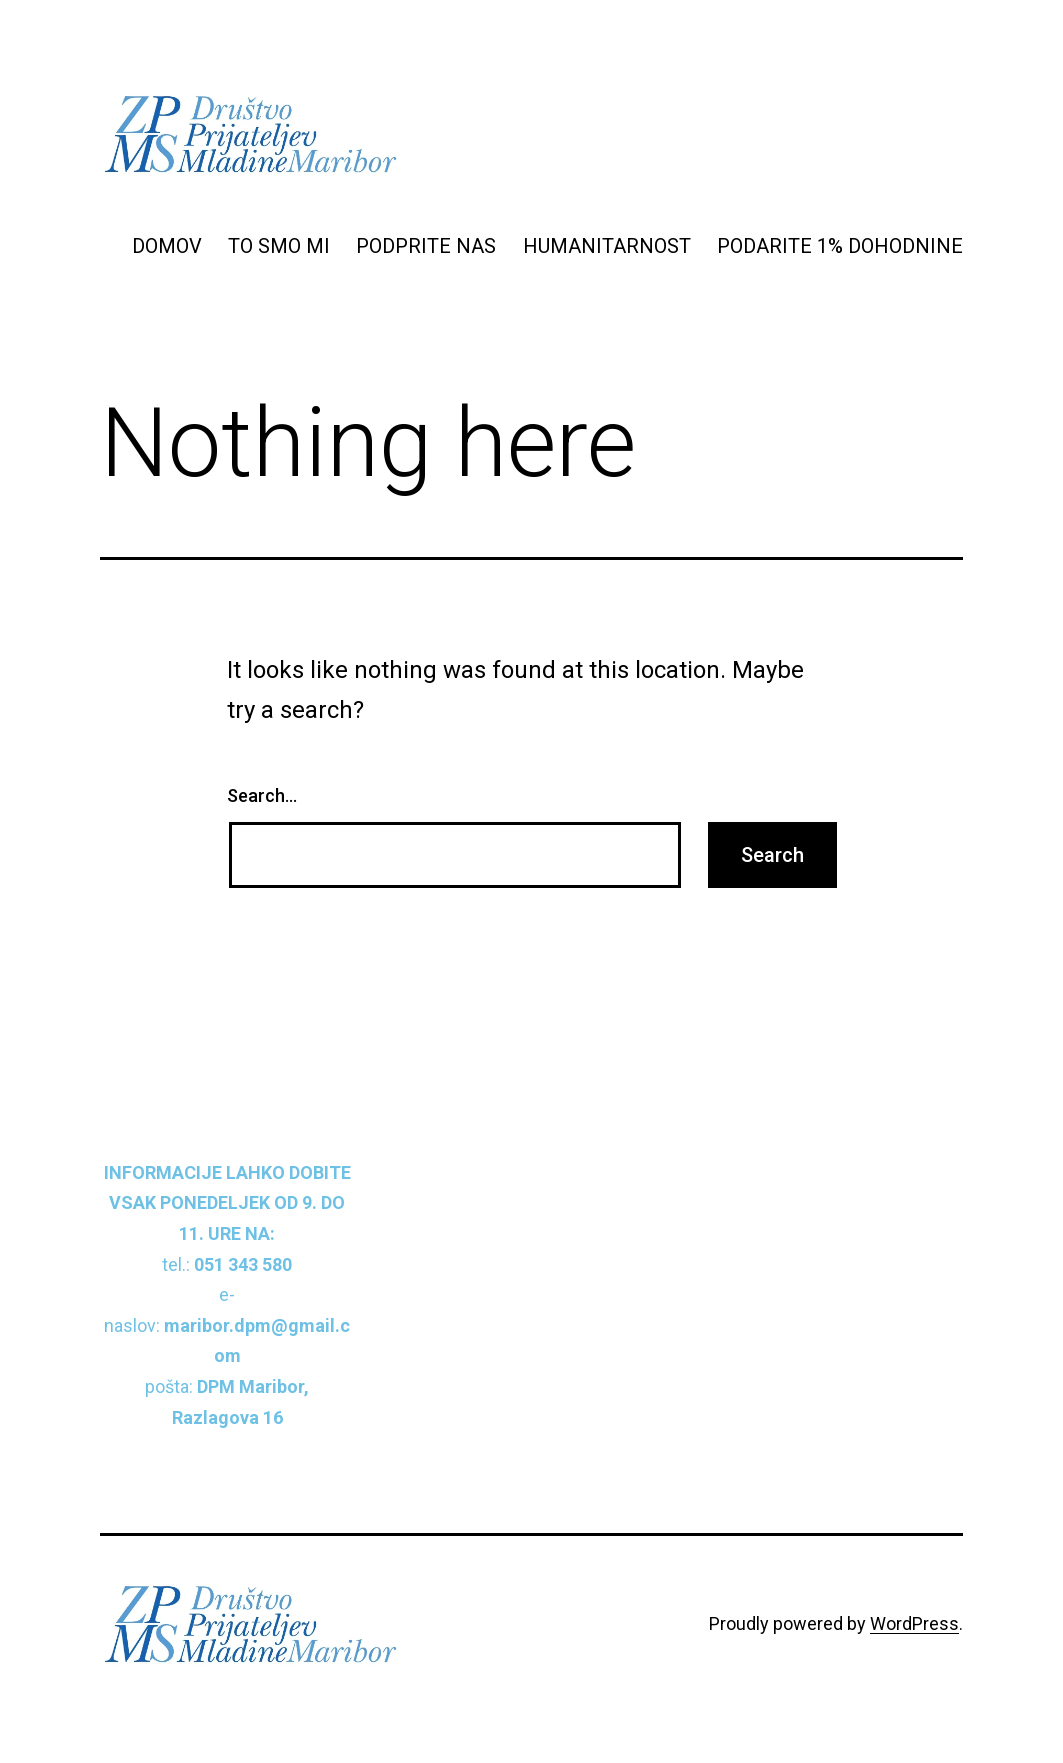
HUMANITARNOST (607, 246)
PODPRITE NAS (426, 246)
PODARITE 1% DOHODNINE (840, 246)
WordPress (914, 1623)
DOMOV (167, 246)
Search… (262, 795)
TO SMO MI (279, 246)
